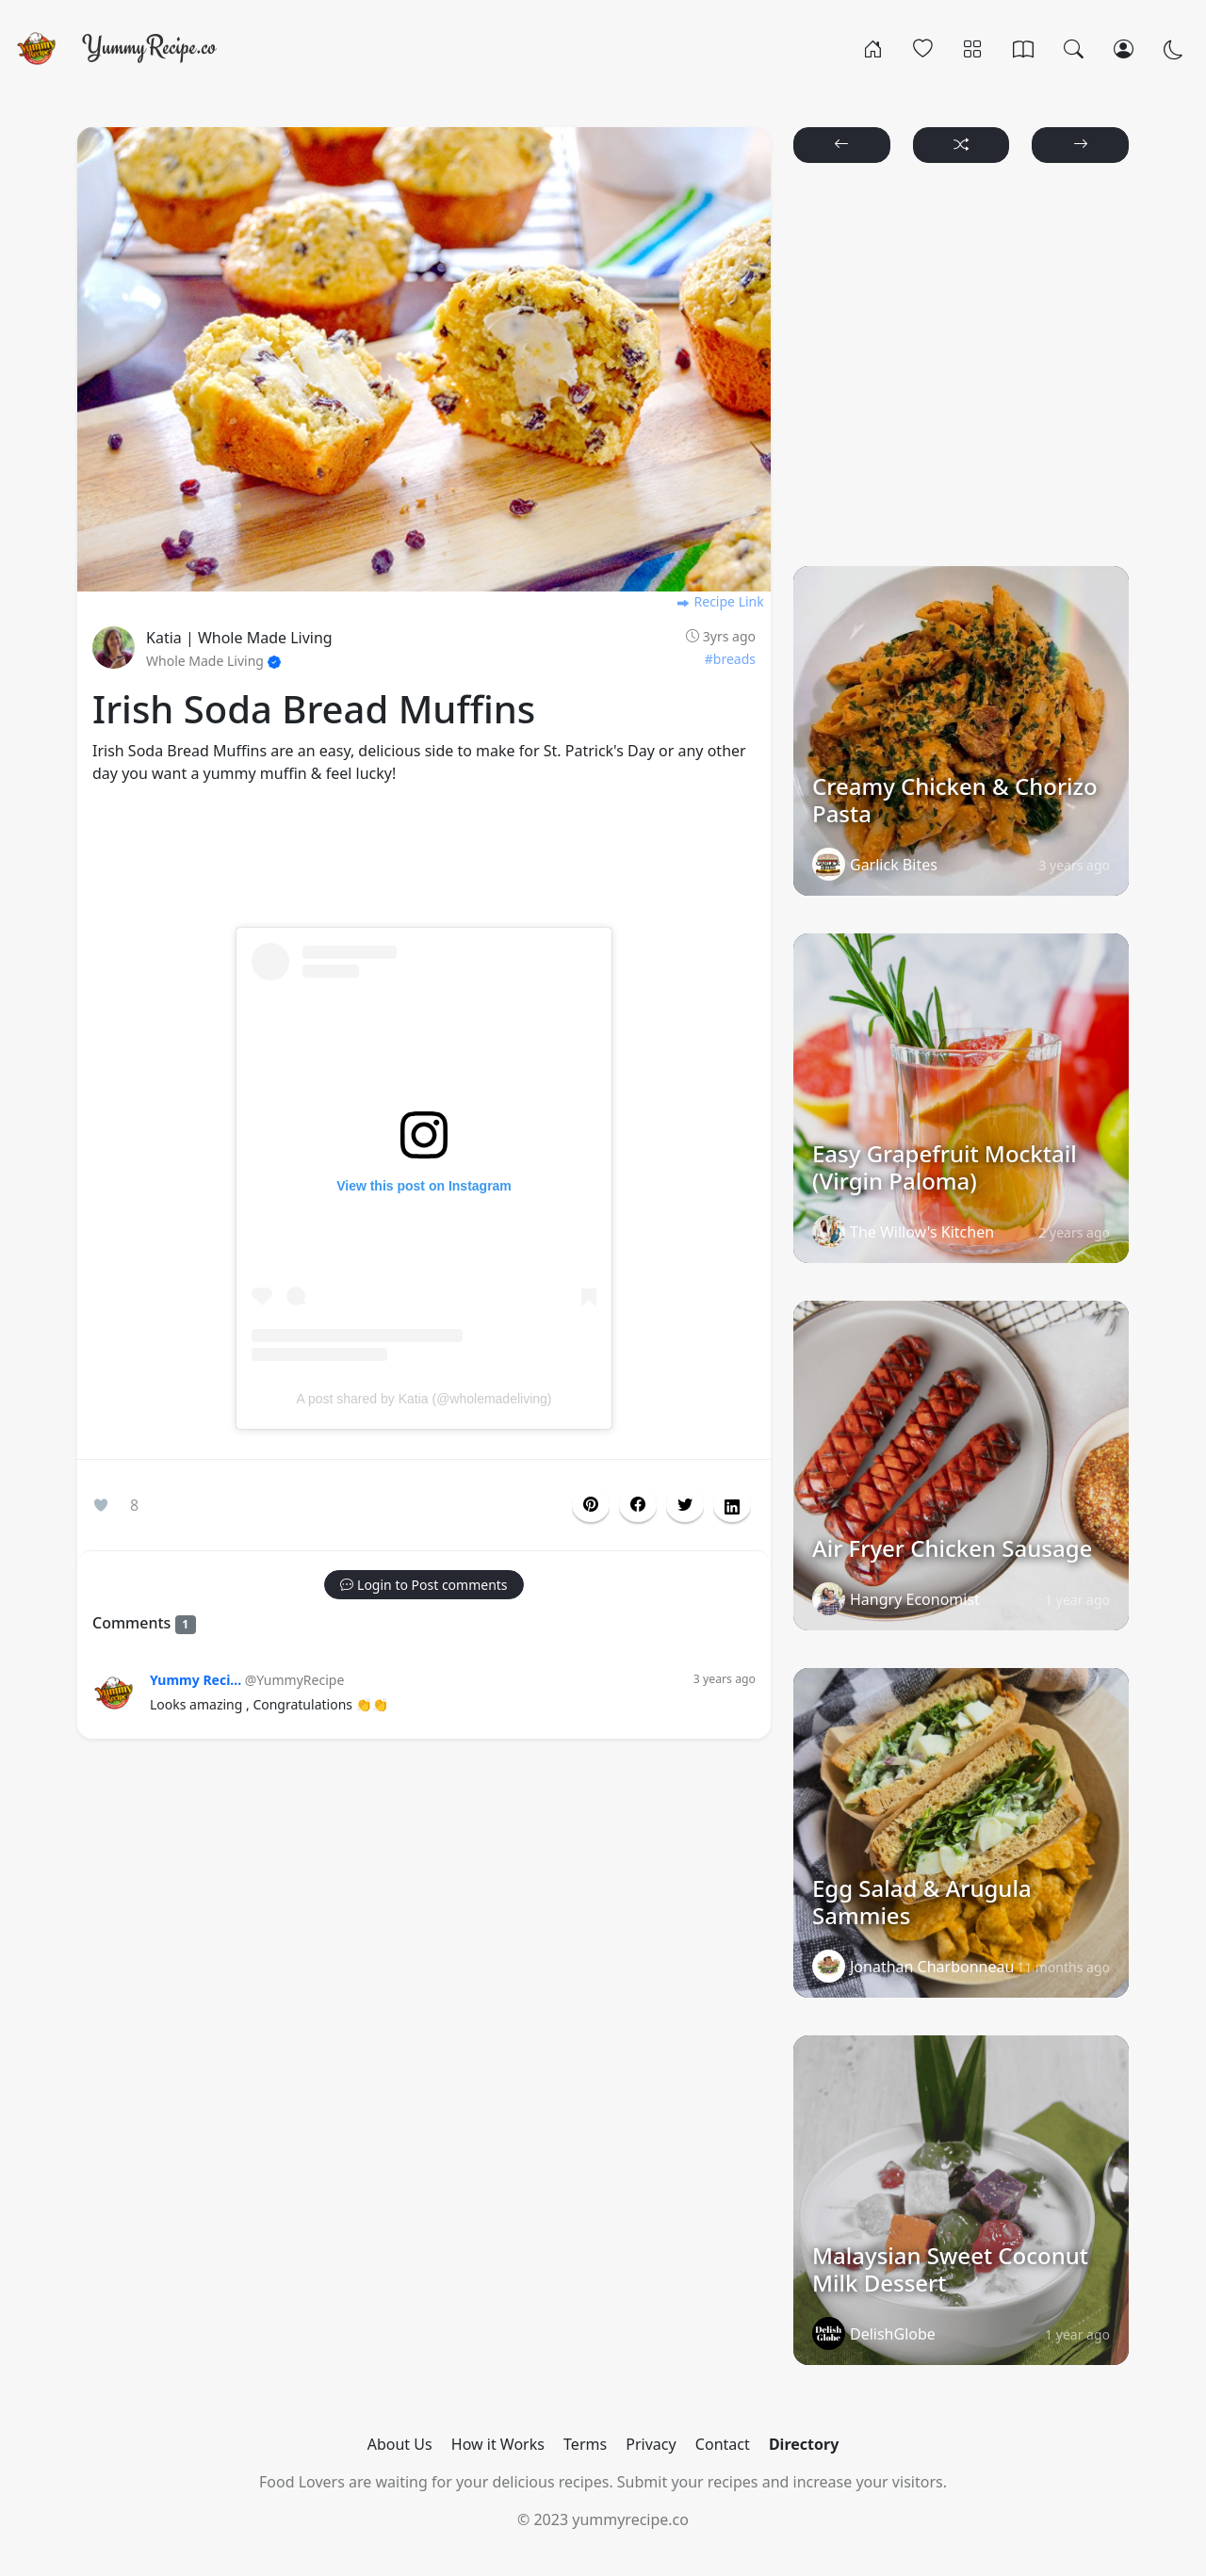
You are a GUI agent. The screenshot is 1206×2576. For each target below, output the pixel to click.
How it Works (498, 2444)
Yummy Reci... (195, 1680)
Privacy (651, 2444)
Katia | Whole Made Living (239, 637)
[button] (638, 1505)
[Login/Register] (1123, 48)
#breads (730, 659)
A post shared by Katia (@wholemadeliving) (423, 1398)
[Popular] (922, 48)
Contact (722, 2444)
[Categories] (972, 48)
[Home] (873, 48)
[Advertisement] (424, 867)
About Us (399, 2444)
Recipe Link (720, 601)
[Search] (1073, 48)
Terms (585, 2444)
